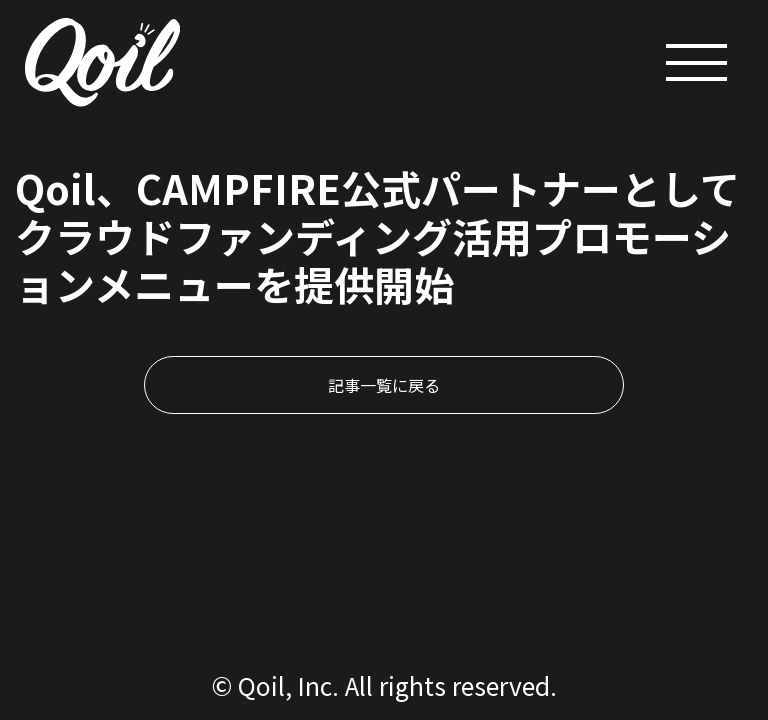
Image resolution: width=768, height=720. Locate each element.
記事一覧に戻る (384, 385)
